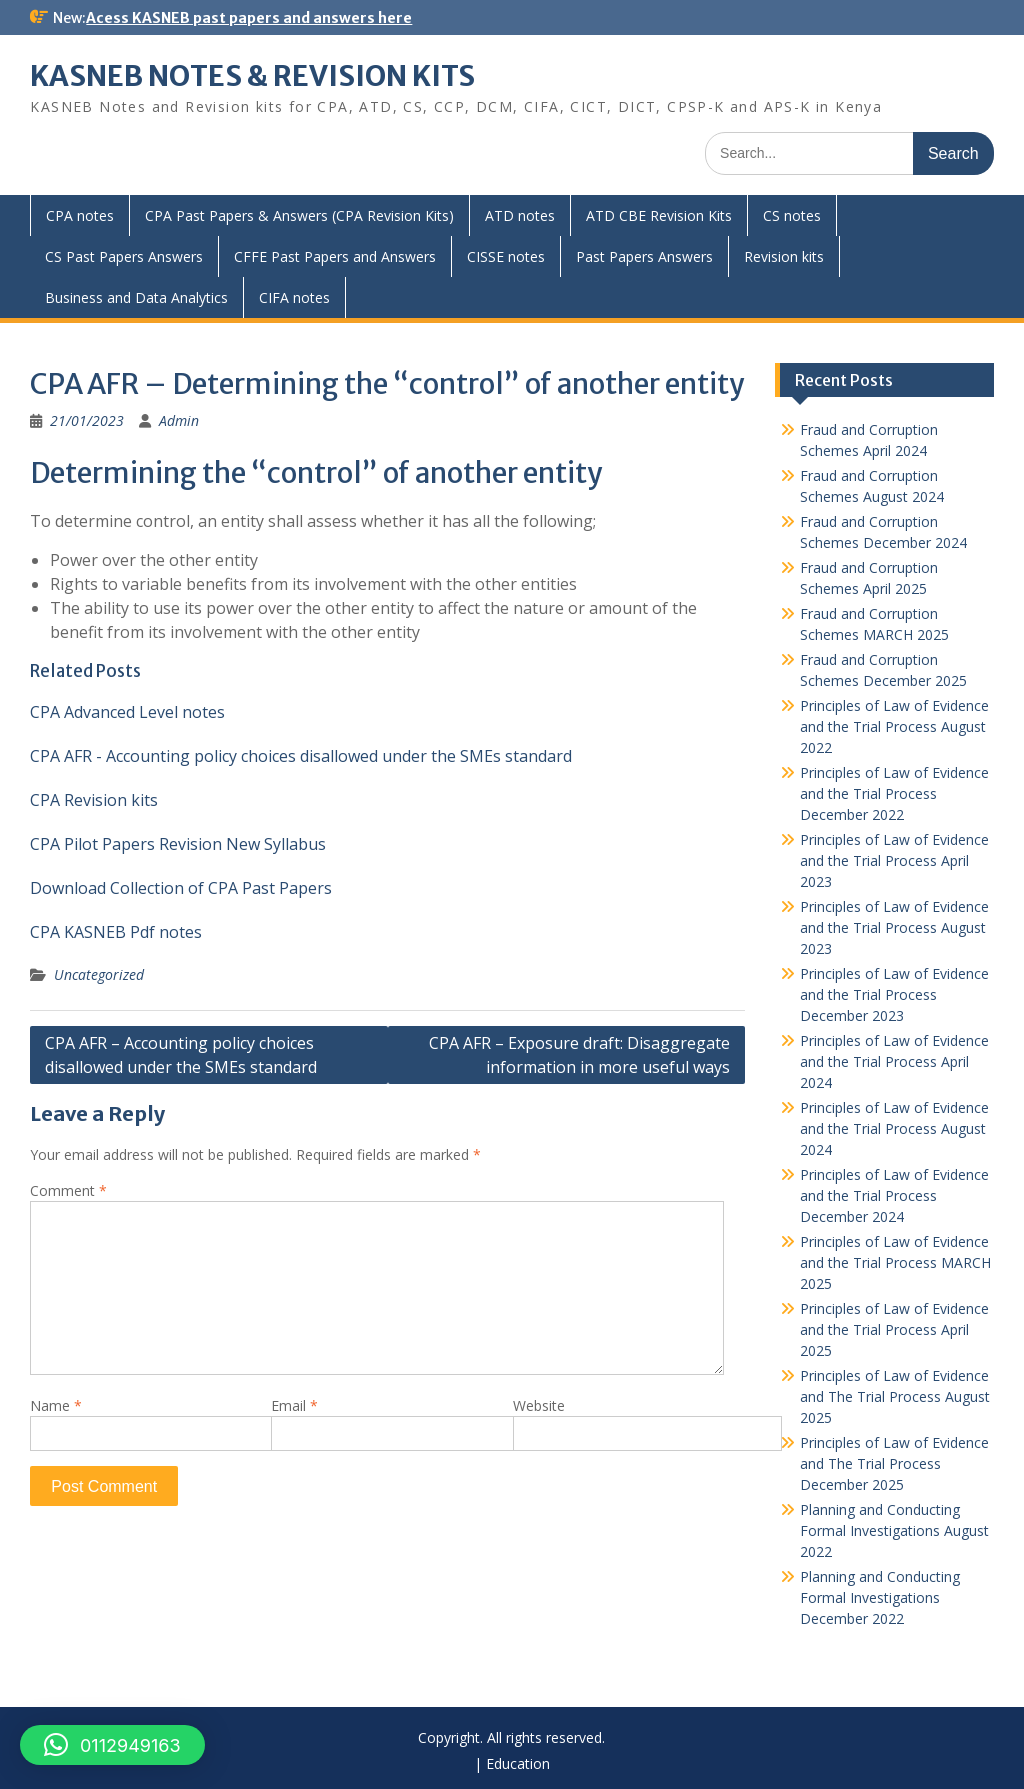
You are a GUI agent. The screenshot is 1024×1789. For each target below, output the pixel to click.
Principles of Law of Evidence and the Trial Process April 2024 (894, 1061)
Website (539, 1405)
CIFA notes (294, 297)
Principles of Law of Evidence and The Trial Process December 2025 (894, 1463)
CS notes (792, 215)
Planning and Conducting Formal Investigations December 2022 (880, 1597)
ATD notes (520, 215)
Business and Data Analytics (136, 297)
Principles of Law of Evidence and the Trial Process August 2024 (894, 1128)
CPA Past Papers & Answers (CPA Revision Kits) (299, 215)
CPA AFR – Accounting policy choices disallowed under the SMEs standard (181, 1055)
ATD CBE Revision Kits (659, 215)
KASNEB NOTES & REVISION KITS (252, 76)
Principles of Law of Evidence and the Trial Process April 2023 (894, 860)
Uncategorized (99, 974)
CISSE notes (506, 256)
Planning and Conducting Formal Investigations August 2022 (894, 1530)
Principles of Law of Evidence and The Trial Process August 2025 (895, 1396)
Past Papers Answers (644, 256)
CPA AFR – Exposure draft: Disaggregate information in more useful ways (579, 1055)
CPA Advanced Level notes (127, 712)
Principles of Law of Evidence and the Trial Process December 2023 (894, 994)
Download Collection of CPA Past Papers (181, 888)
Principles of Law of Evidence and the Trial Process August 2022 (894, 726)
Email (294, 1405)
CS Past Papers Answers (124, 256)
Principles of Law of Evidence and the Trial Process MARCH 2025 (895, 1262)
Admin (179, 420)
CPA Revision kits (94, 800)
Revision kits (784, 256)
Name (56, 1405)
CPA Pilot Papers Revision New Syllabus (178, 844)
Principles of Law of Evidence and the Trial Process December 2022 (894, 793)
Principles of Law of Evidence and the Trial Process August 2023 (894, 927)
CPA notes (80, 215)
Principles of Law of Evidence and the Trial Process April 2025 (894, 1329)
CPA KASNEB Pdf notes (116, 932)
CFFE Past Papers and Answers (335, 256)
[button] (112, 1745)
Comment (68, 1190)
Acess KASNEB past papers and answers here (249, 18)
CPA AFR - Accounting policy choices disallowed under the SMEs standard (301, 756)
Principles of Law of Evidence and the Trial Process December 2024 (894, 1195)
